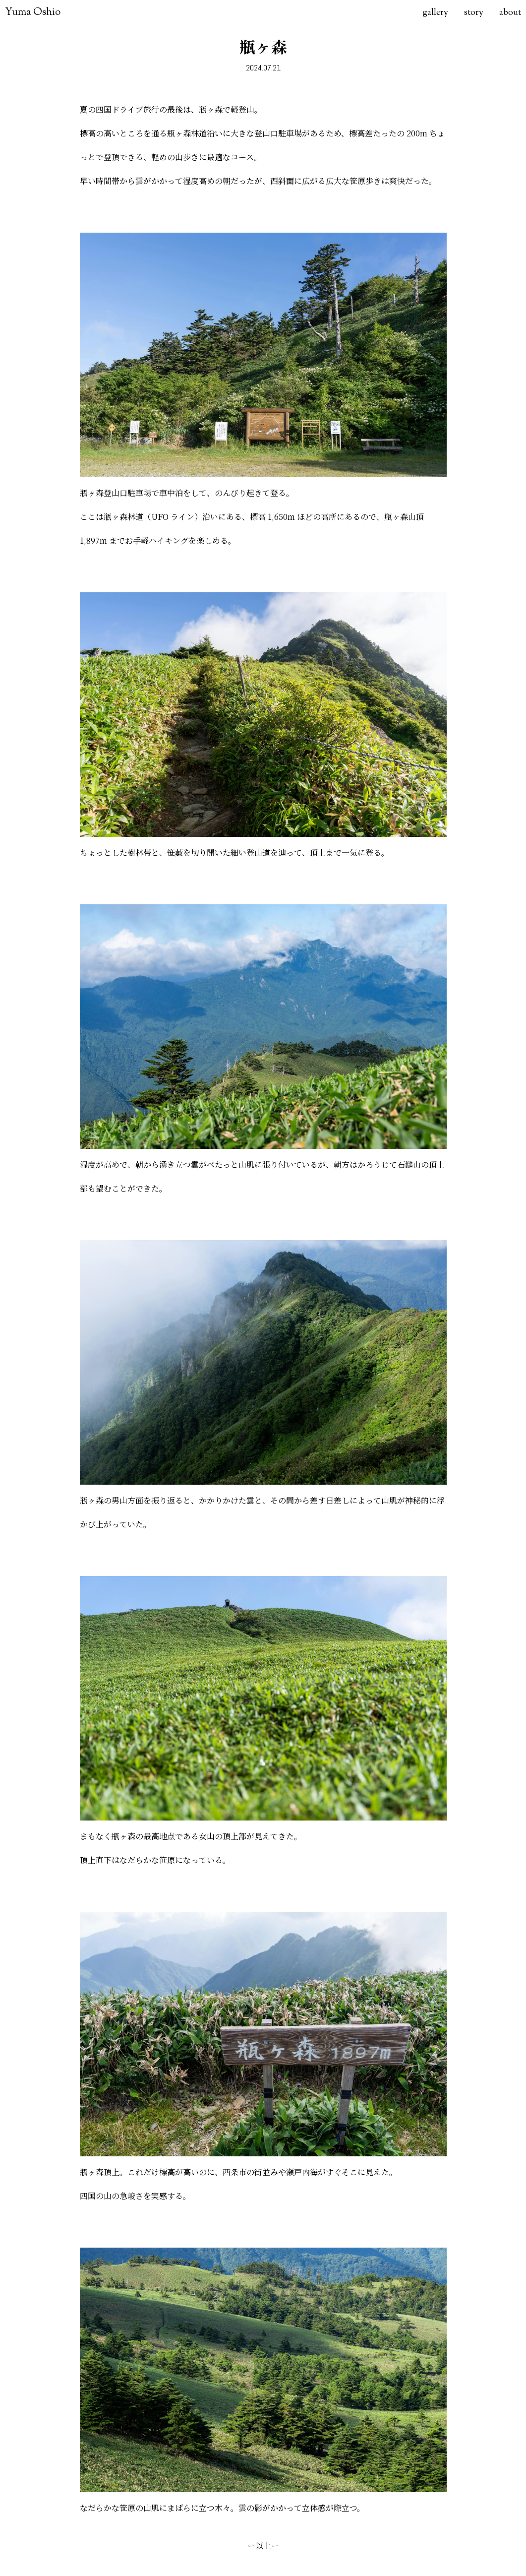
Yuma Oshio (32, 12)
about (510, 12)
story (473, 12)
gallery (435, 12)
